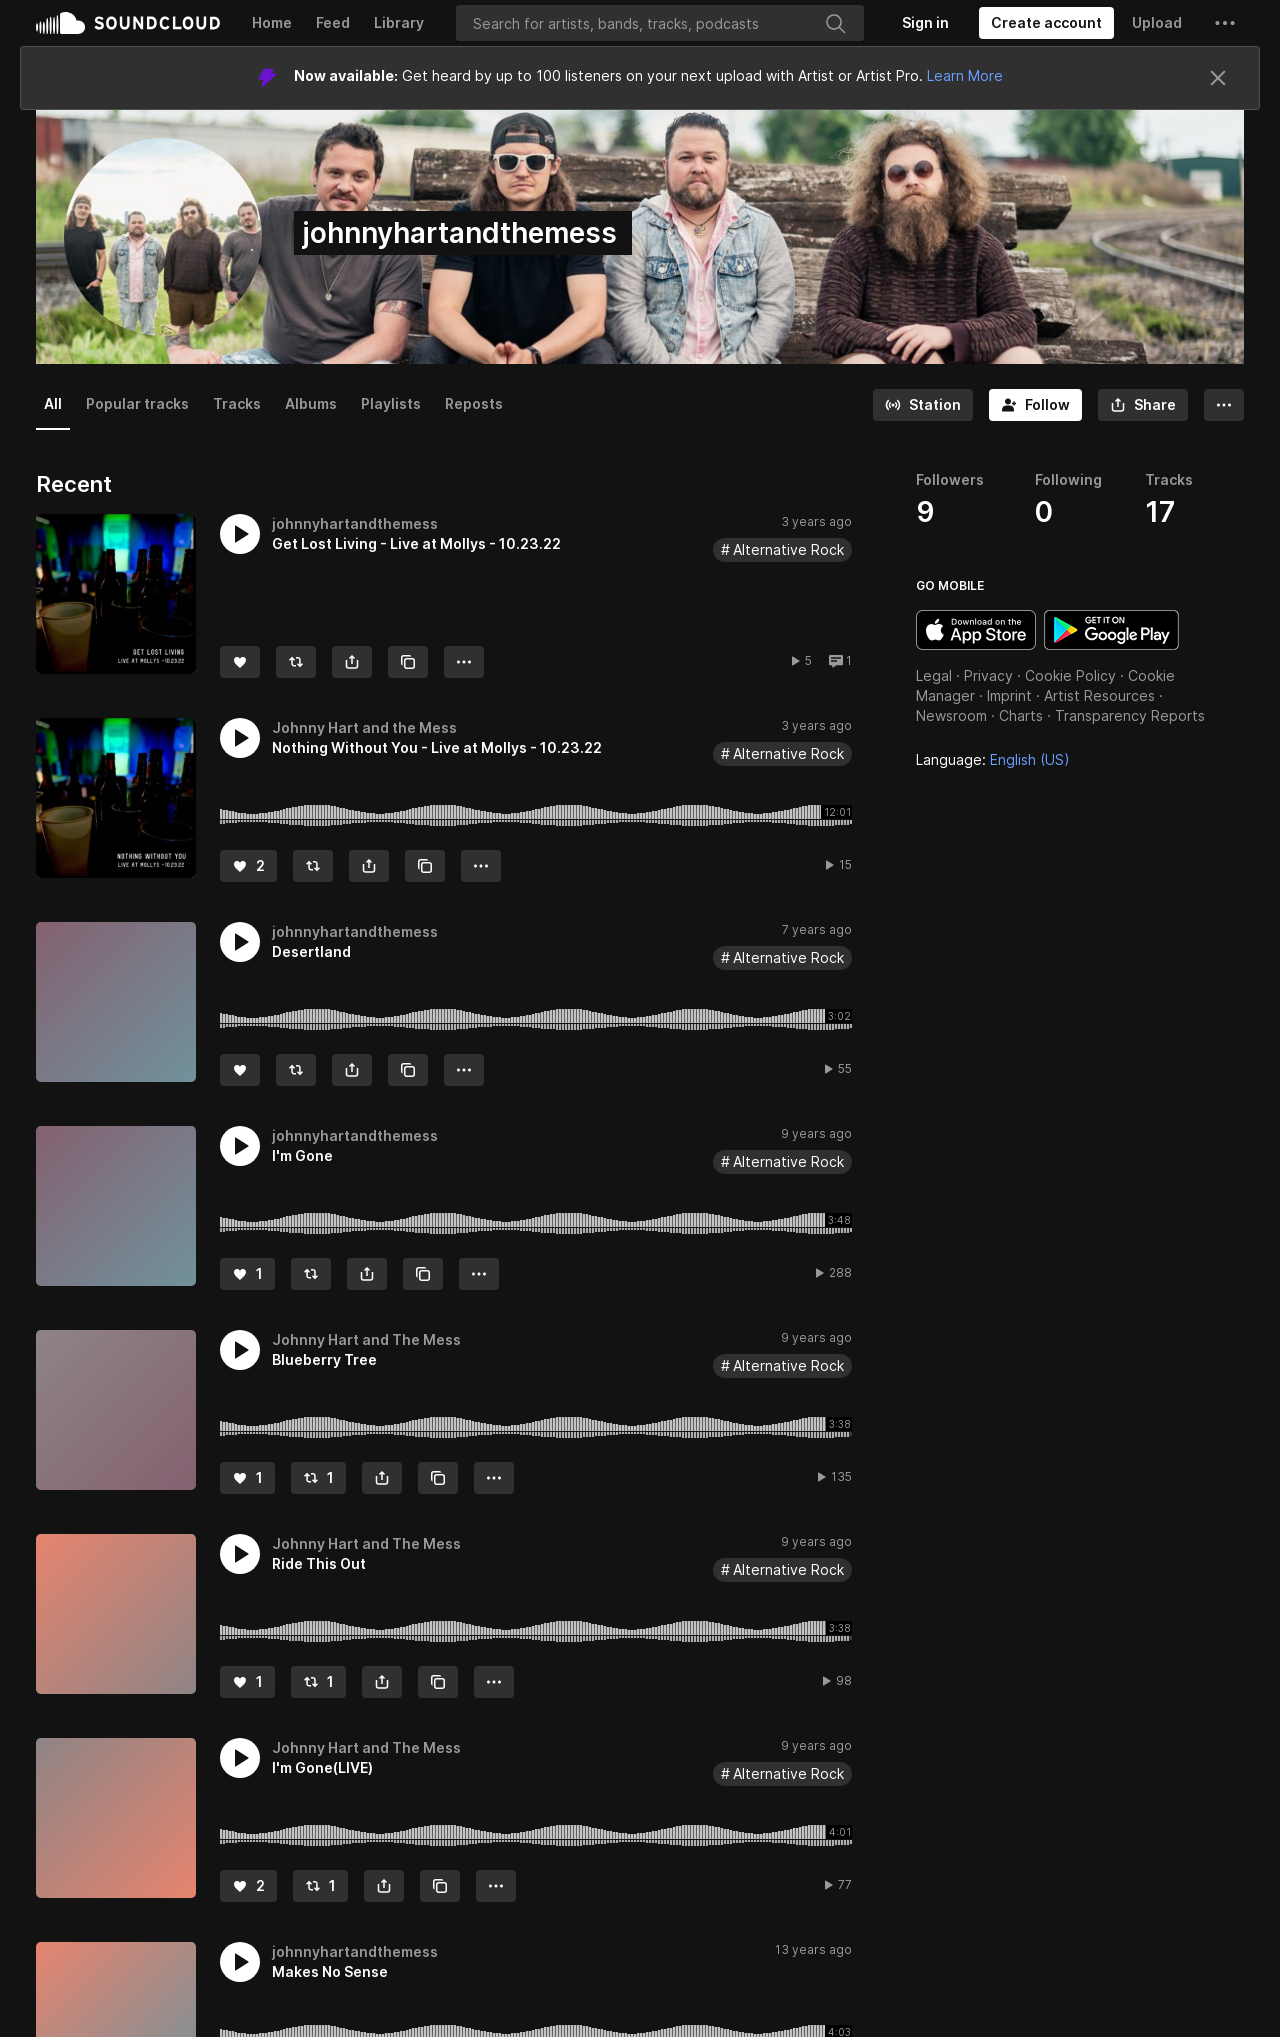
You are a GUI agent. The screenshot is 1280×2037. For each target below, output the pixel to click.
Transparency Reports (1130, 715)
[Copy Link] (408, 662)
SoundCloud (128, 23)
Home (272, 22)
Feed (333, 22)
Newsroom (951, 715)
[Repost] (296, 662)
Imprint (1009, 695)
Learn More (965, 75)
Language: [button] (993, 759)
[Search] (660, 23)
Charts (1021, 715)
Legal (934, 675)
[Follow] (1035, 405)
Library (399, 22)
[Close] (1218, 78)
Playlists (391, 403)
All (53, 403)
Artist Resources (1099, 695)
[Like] (240, 662)
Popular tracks (137, 403)
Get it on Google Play (1111, 630)
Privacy (988, 675)
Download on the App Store (976, 630)
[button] (1225, 23)
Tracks (237, 403)
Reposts (474, 403)
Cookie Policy (1070, 675)
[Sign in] (925, 23)
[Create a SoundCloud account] (1046, 23)
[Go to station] (923, 405)
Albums (311, 403)
